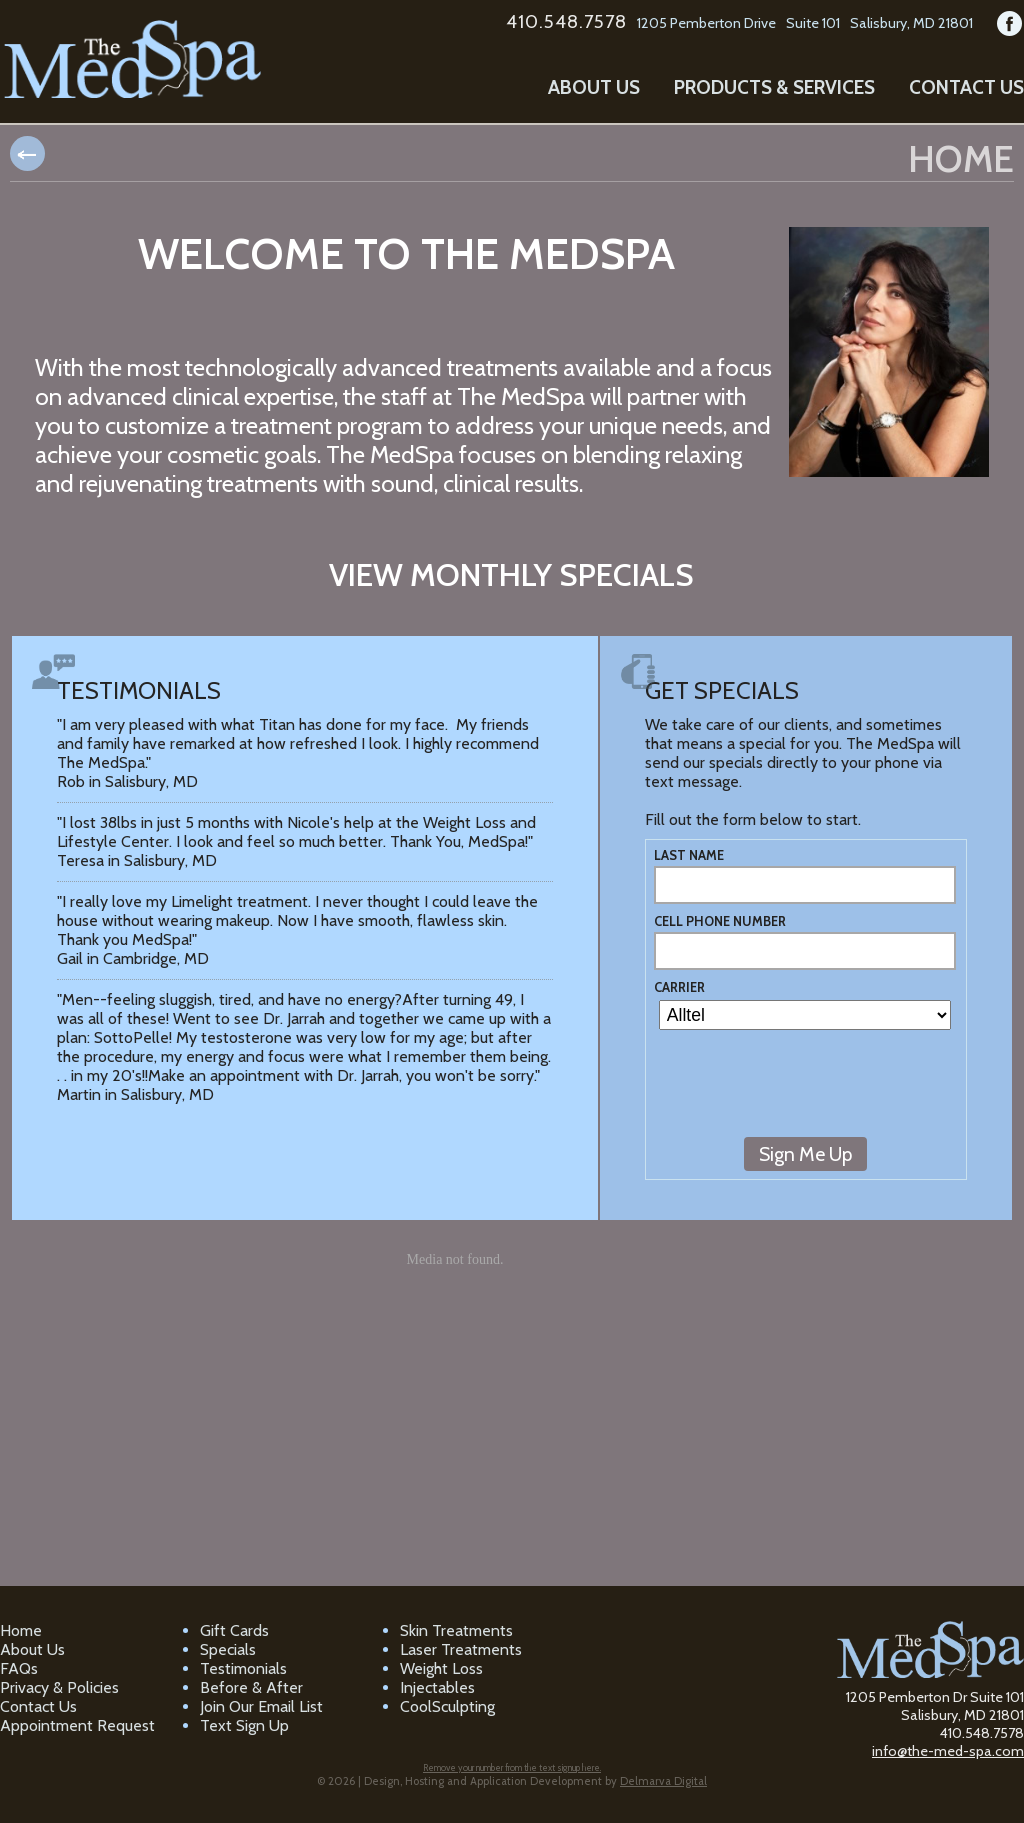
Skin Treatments (456, 1630)
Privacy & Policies (59, 1687)
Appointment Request (77, 1725)
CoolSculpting (447, 1706)
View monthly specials (511, 575)
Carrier (679, 987)
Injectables (437, 1687)
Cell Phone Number (720, 921)
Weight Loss (441, 1668)
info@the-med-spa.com (948, 1751)
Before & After (251, 1687)
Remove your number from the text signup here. (512, 1767)
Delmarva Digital (663, 1781)
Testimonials (243, 1668)
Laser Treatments (461, 1649)
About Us (594, 87)
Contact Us (966, 87)
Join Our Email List (261, 1706)
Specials (228, 1649)
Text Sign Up (244, 1725)
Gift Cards (234, 1630)
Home (21, 1630)
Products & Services (774, 87)
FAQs (19, 1668)
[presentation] (806, 1093)
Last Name (689, 855)
